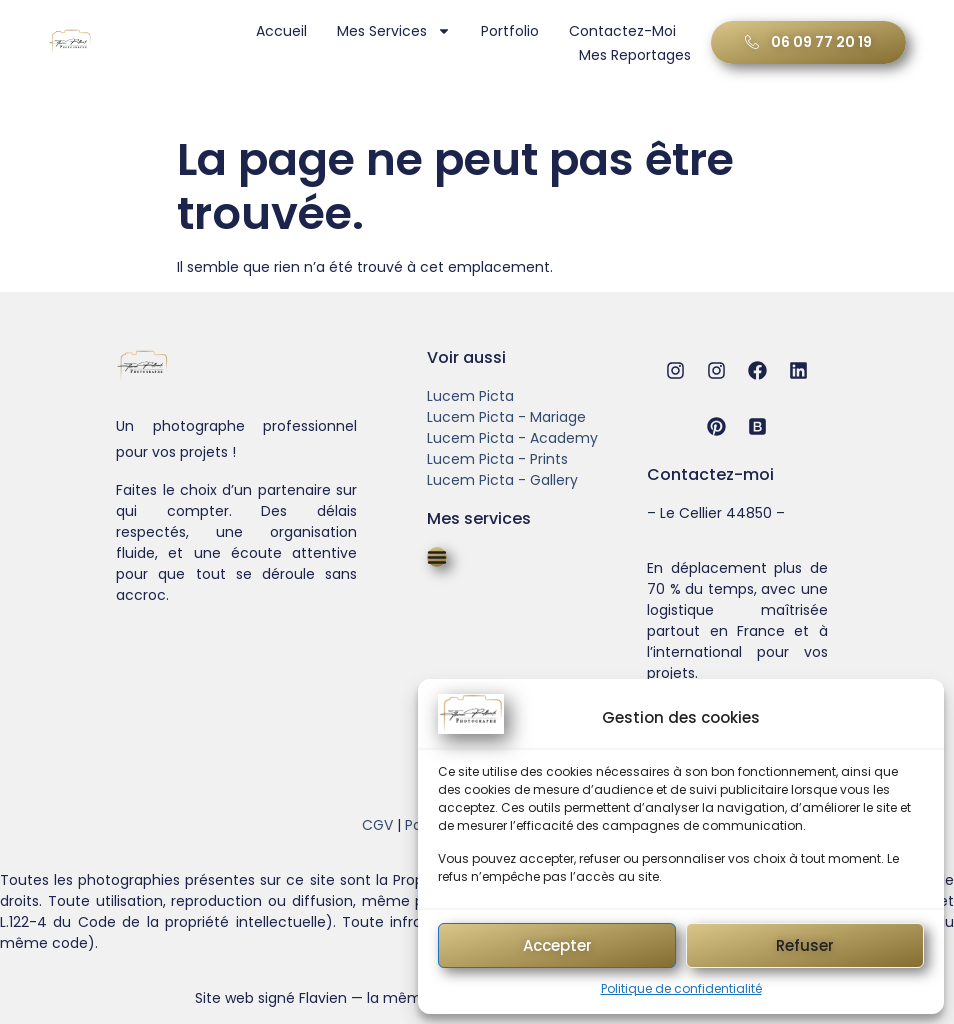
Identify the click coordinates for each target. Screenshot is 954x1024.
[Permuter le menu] (437, 557)
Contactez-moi (620, 31)
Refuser (805, 945)
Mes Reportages (633, 55)
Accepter (557, 945)
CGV (377, 825)
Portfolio (508, 31)
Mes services (392, 31)
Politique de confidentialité (681, 988)
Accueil (279, 31)
